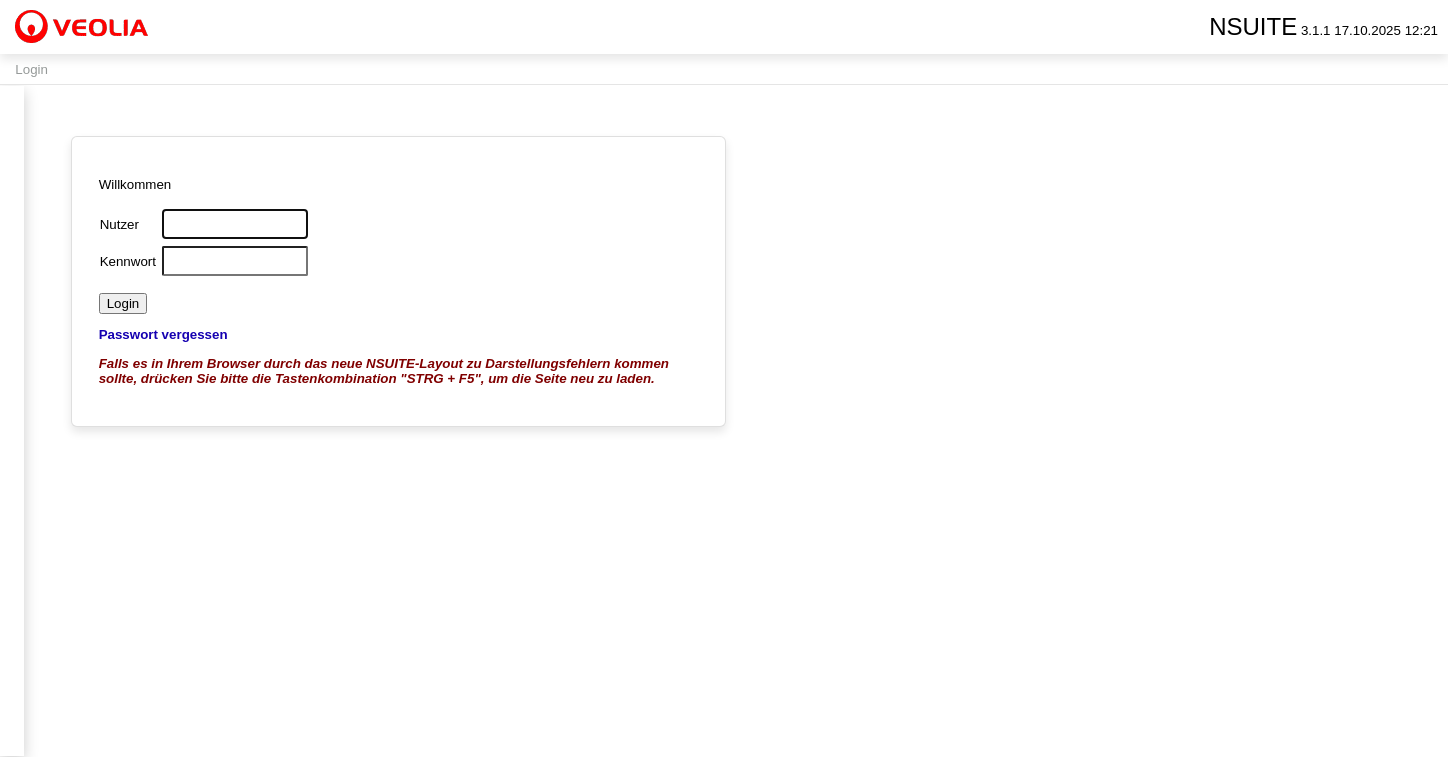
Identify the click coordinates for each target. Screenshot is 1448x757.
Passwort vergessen (163, 334)
